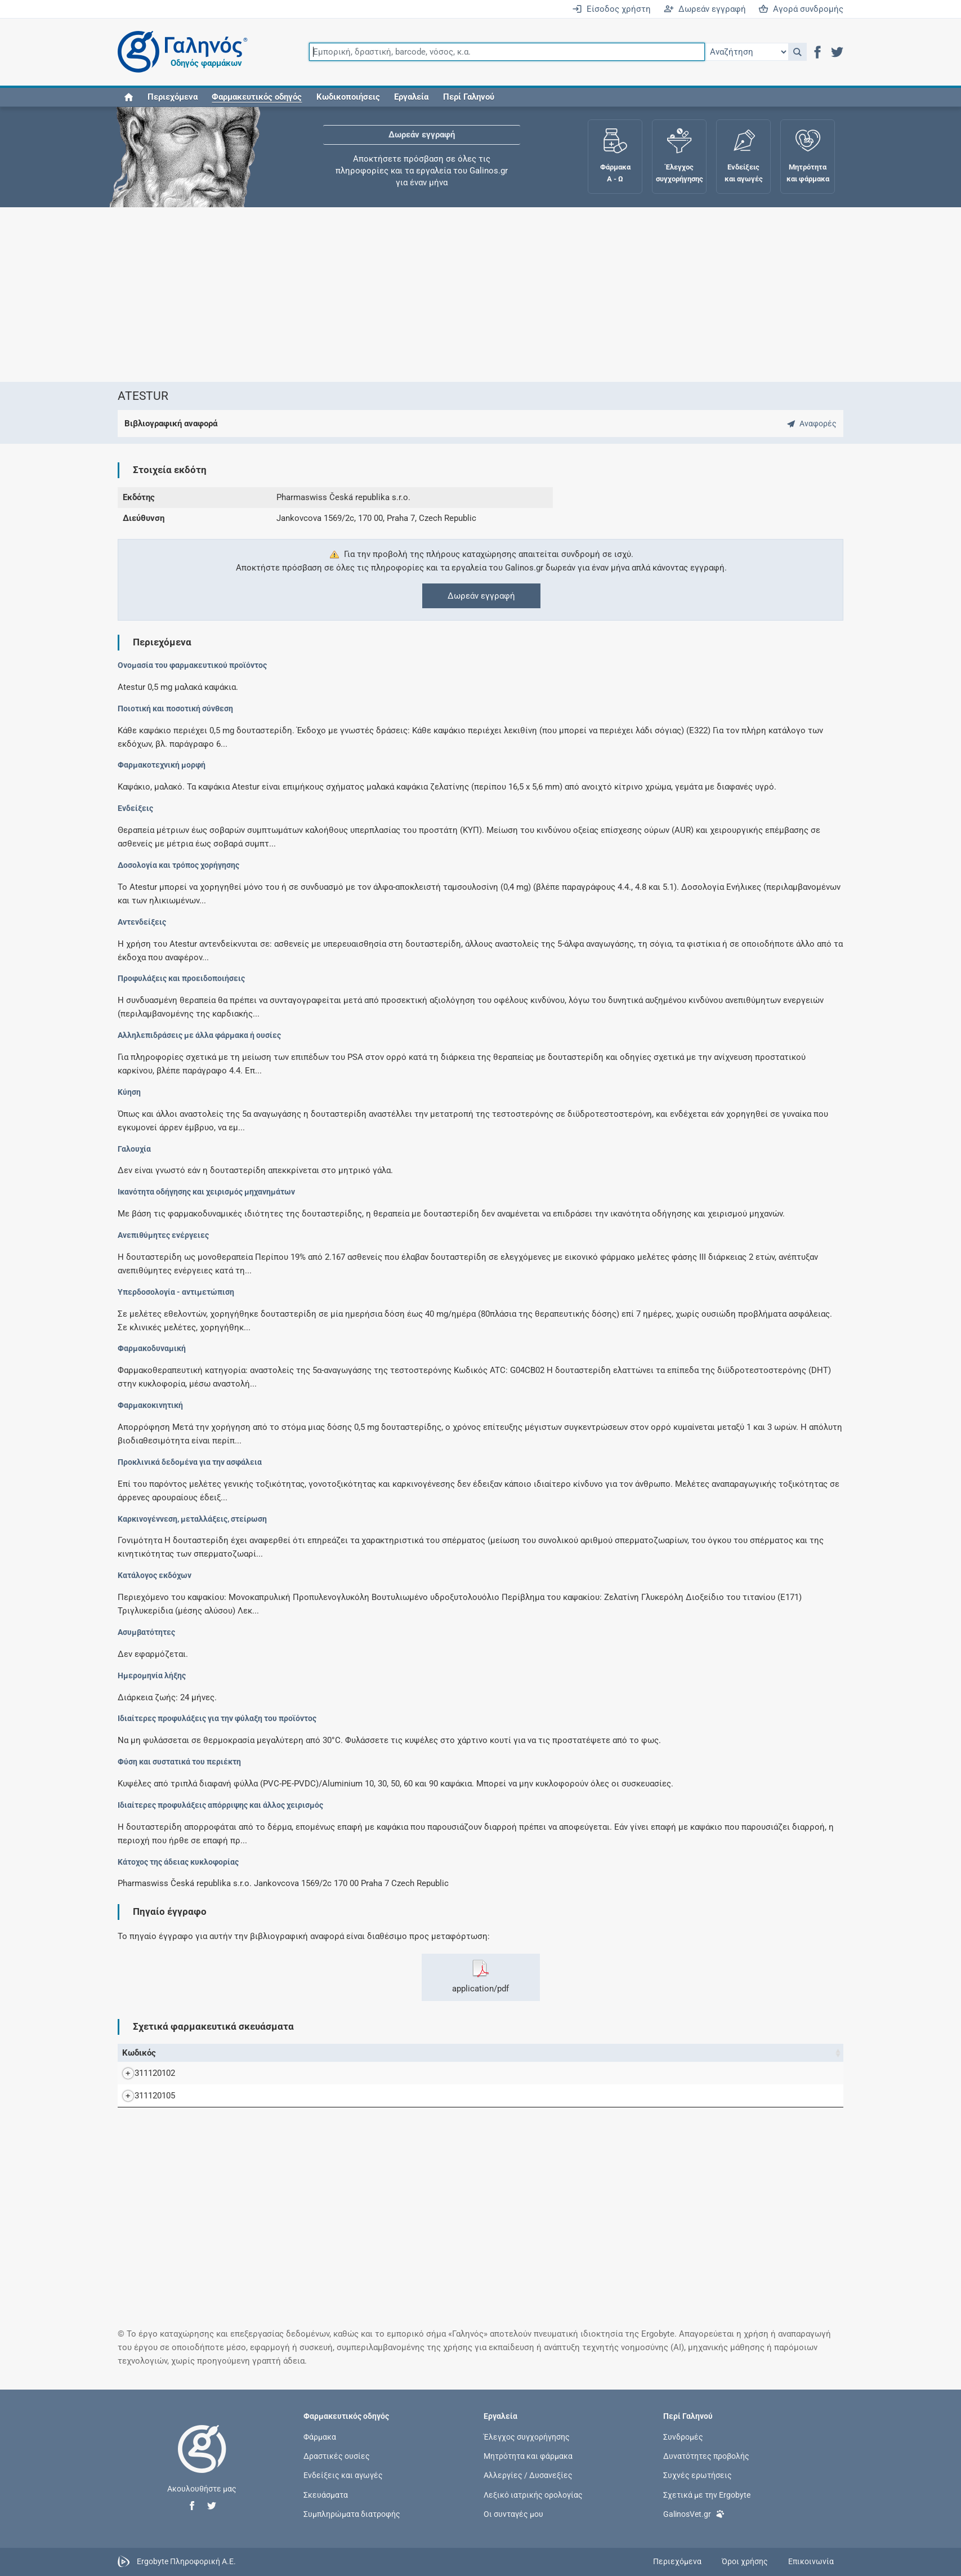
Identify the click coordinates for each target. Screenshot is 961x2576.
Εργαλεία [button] (411, 97)
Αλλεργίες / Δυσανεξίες (528, 2475)
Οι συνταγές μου (513, 2513)
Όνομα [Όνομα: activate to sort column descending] (188, 2053)
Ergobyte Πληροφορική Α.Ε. (186, 2560)
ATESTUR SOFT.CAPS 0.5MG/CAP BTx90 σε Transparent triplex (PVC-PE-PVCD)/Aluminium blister (373, 2096)
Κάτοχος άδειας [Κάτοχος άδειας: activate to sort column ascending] (726, 2053)
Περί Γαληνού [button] (468, 97)
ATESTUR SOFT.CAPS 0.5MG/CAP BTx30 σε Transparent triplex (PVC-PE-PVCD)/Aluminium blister (373, 2073)
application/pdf (480, 1977)
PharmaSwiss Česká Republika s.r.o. (766, 2073)
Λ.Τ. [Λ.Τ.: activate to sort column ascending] (680, 2053)
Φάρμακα (319, 2436)
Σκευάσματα (325, 2494)
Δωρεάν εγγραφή (705, 9)
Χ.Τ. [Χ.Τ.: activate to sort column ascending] (648, 2053)
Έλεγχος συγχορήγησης (527, 2436)
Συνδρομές (683, 2436)
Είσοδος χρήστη (611, 9)
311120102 (143, 2073)
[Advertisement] (447, 294)
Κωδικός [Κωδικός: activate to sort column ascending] (139, 2053)
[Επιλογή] (746, 52)
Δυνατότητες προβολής (706, 2456)
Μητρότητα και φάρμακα (528, 2456)
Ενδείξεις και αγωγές (343, 2475)
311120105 (143, 2096)
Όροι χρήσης (745, 2561)
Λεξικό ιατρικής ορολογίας (533, 2494)
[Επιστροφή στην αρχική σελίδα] (202, 2460)
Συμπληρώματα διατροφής (351, 2513)
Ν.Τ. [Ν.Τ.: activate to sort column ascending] (616, 2053)
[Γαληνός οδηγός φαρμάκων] (180, 52)
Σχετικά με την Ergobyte (706, 2494)
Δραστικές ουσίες (336, 2456)
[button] (797, 52)
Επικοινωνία (811, 2561)
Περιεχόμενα (172, 97)
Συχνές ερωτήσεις (697, 2475)
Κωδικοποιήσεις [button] (348, 97)
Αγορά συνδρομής (800, 9)
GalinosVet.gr (694, 2513)
